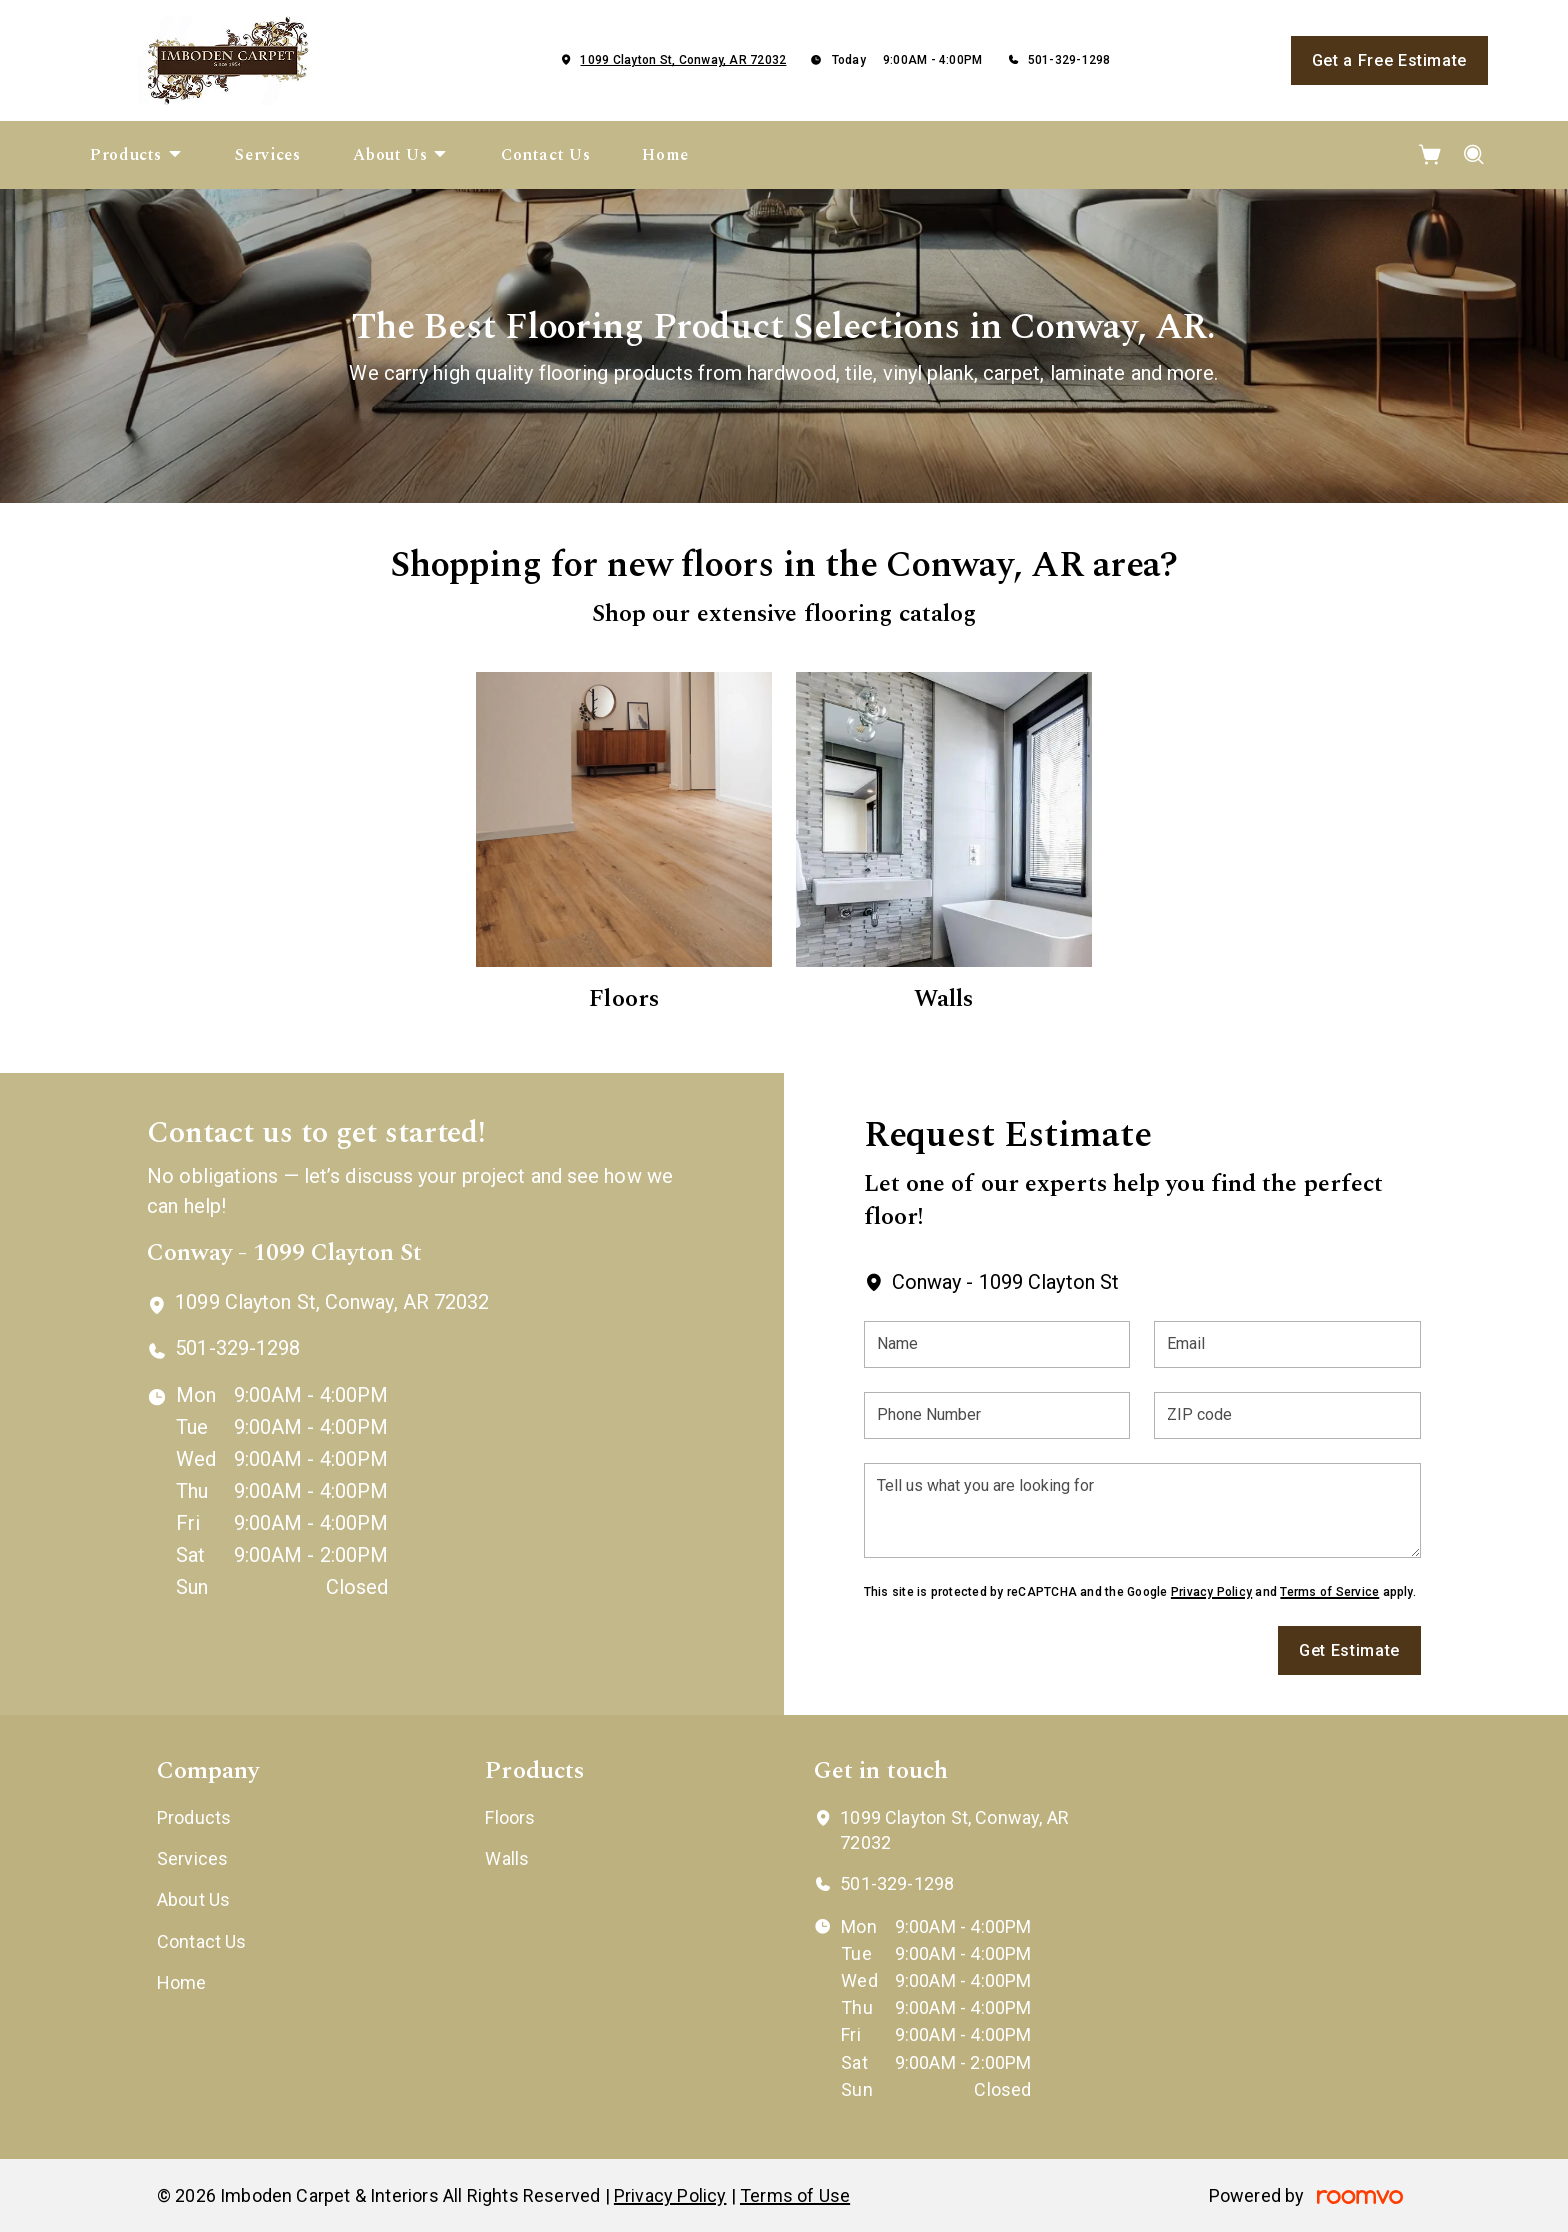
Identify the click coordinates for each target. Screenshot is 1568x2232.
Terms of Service (1329, 1592)
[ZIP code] (1287, 1415)
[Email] (1287, 1344)
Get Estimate (1349, 1650)
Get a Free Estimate (1389, 60)
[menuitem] (136, 155)
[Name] (997, 1344)
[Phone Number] (997, 1415)
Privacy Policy (1211, 1592)
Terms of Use (795, 2195)
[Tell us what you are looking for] (1142, 1510)
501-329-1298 (1069, 60)
